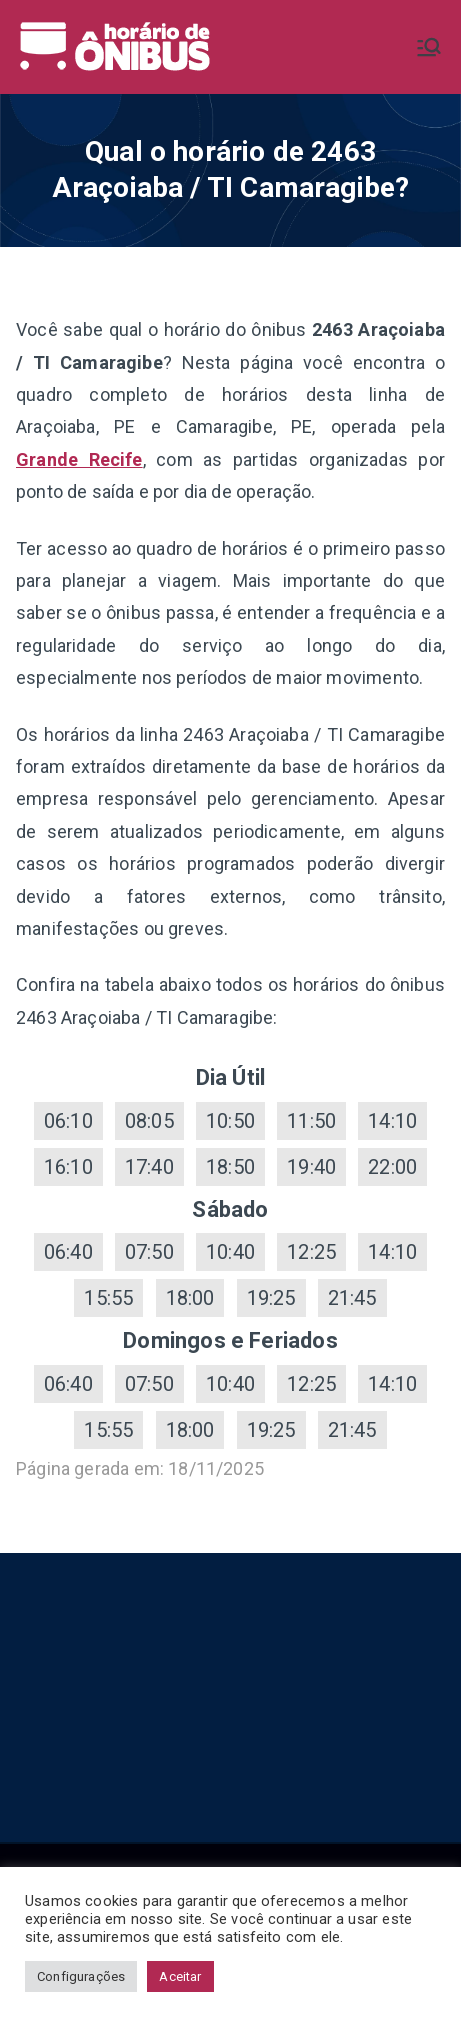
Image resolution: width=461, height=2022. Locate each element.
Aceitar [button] (180, 1976)
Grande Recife (79, 459)
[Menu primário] (429, 47)
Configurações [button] (81, 1976)
